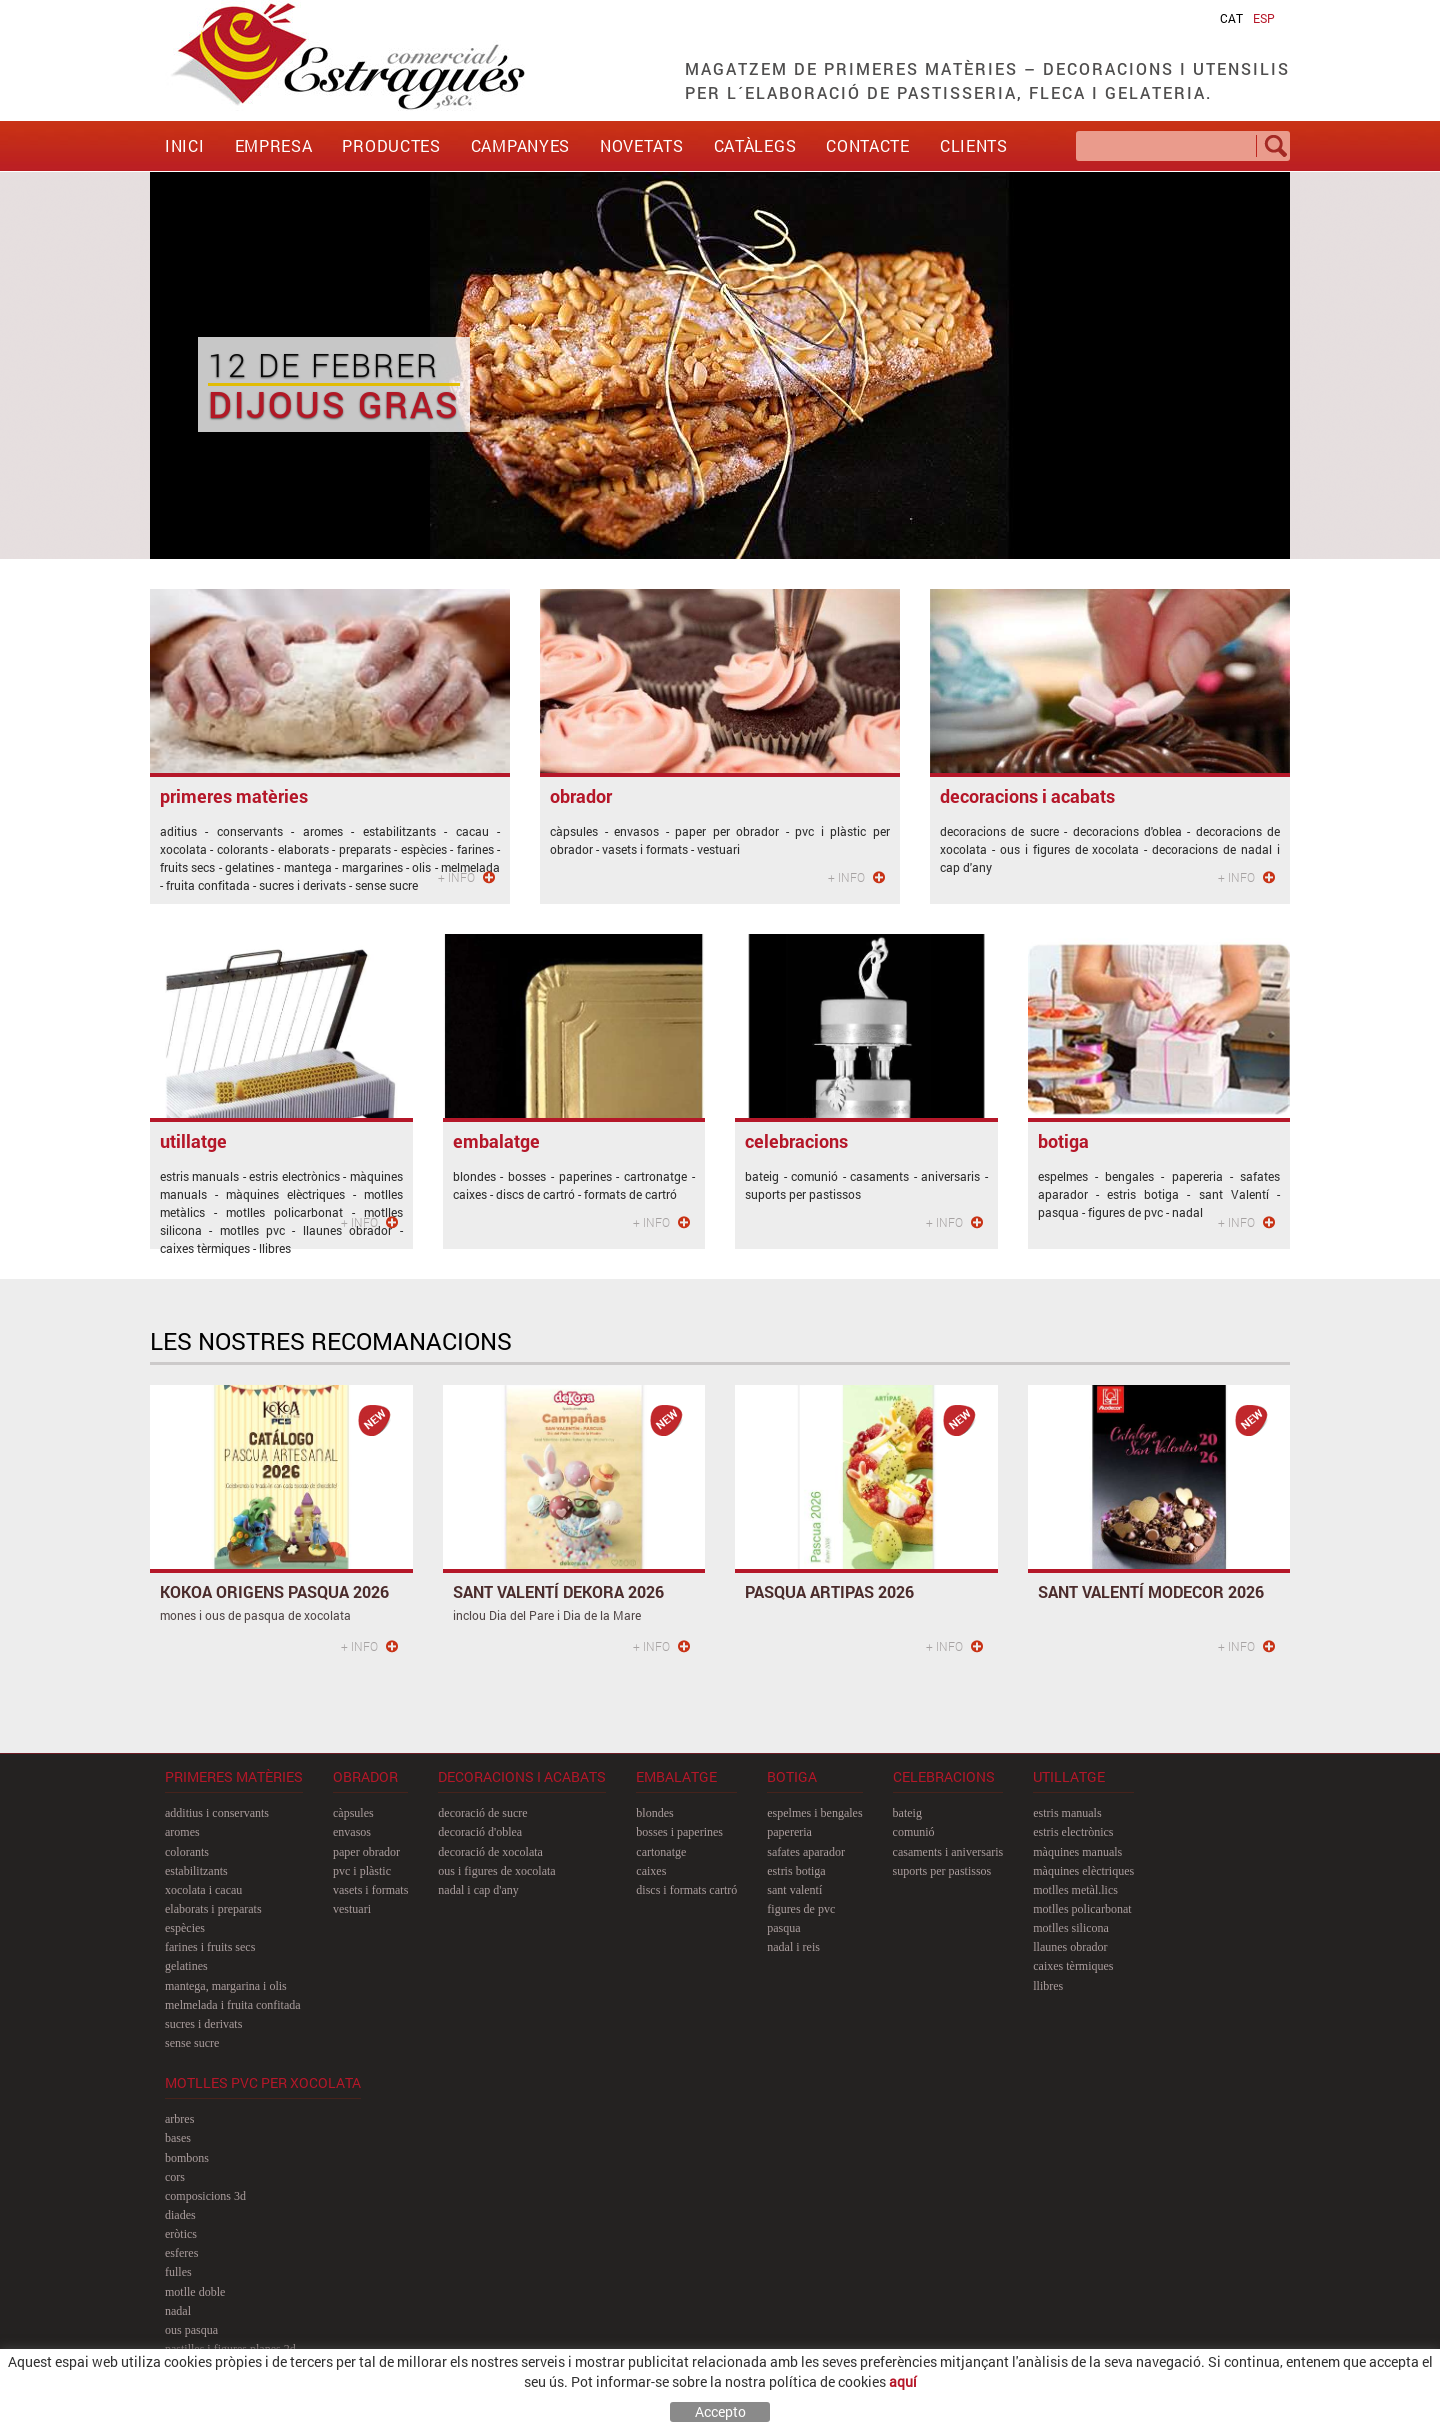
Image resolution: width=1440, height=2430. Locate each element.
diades (180, 2215)
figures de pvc (801, 1909)
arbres (179, 2119)
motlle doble (195, 2292)
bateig (907, 1813)
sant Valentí (794, 1890)
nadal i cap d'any (478, 1890)
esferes (181, 2253)
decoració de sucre (482, 1813)
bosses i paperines (679, 1832)
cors (175, 2177)
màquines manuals (1077, 1852)
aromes (182, 1832)
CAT (1231, 18)
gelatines (186, 1966)
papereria (789, 1832)
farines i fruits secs (210, 1947)
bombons (187, 2158)
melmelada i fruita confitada (233, 2005)
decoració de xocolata (490, 1852)
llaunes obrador (1070, 1947)
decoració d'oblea (480, 1832)
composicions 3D (205, 2196)
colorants (187, 1852)
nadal (178, 2311)
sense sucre (192, 2043)
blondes (654, 1813)
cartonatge (661, 1852)
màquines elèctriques (1083, 1871)
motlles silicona (1071, 1928)
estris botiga (796, 1871)
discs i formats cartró (686, 1890)
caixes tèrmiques (1073, 1966)
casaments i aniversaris (948, 1852)
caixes (651, 1871)
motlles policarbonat (1082, 1909)
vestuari (352, 1909)
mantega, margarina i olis (226, 1986)
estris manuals (1067, 1813)
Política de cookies (215, 2415)
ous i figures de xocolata (496, 1871)
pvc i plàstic (362, 1871)
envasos (352, 1832)
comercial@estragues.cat (1207, 2383)
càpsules (353, 1813)
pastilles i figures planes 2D (230, 2349)
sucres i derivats (203, 2024)
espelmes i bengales (814, 1813)
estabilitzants (196, 1871)
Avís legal (302, 2415)
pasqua (783, 1928)
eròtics (181, 2234)
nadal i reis (793, 1947)
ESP (1264, 18)
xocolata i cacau (203, 1890)
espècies (185, 1928)
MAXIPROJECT (1158, 2415)
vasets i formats (370, 1890)
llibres (1048, 1986)
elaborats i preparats (213, 1909)
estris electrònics (1073, 1832)
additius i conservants (217, 1813)
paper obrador (366, 1852)
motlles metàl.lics (1075, 1890)
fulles (178, 2272)
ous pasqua (191, 2330)
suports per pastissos (942, 1871)
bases (178, 2138)
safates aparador (806, 1852)
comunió (914, 1832)
